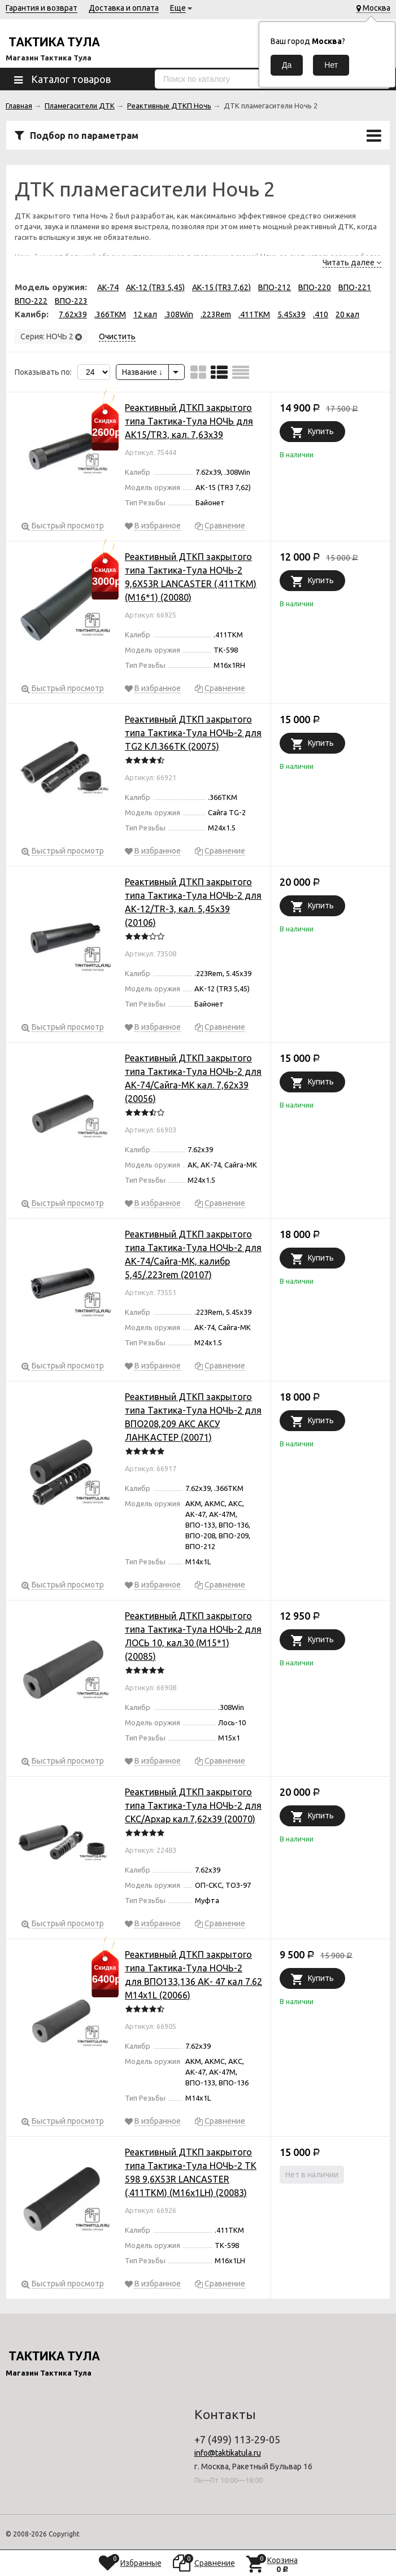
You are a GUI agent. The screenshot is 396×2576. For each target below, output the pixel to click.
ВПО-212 (274, 287)
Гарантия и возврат (41, 7)
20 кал (347, 314)
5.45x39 (291, 314)
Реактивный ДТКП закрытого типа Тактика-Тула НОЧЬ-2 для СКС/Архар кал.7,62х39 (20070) (193, 1805)
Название (142, 372)
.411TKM (254, 314)
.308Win (178, 314)
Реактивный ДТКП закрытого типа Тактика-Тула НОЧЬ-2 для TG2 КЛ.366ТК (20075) (193, 732)
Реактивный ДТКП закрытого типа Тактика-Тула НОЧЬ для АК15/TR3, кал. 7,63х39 (189, 421)
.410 (320, 314)
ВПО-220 (314, 287)
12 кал (145, 314)
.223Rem (216, 314)
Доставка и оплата (124, 7)
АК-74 (108, 287)
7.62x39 (73, 314)
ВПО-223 (71, 300)
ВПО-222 (31, 300)
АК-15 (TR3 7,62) (221, 287)
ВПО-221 (354, 287)
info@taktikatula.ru (227, 2452)
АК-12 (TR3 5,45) (155, 287)
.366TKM (110, 314)
